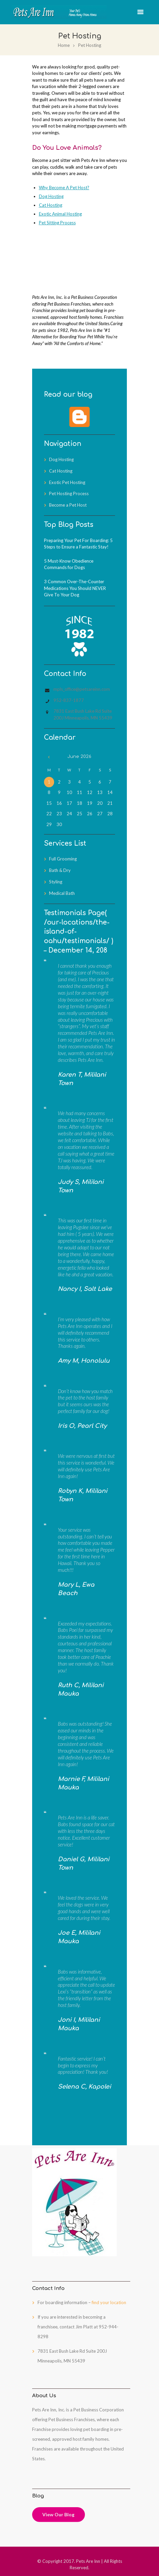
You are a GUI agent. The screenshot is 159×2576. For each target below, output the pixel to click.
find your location (109, 2302)
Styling (55, 881)
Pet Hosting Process (69, 493)
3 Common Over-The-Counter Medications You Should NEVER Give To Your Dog (75, 588)
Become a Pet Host (68, 505)
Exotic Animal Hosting (60, 214)
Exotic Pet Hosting (67, 482)
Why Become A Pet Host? (64, 187)
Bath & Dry (60, 870)
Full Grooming (63, 858)
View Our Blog (58, 2514)
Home (64, 45)
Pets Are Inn (88, 2561)
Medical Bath (62, 893)
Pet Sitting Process (57, 222)
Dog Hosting (51, 196)
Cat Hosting (50, 205)
